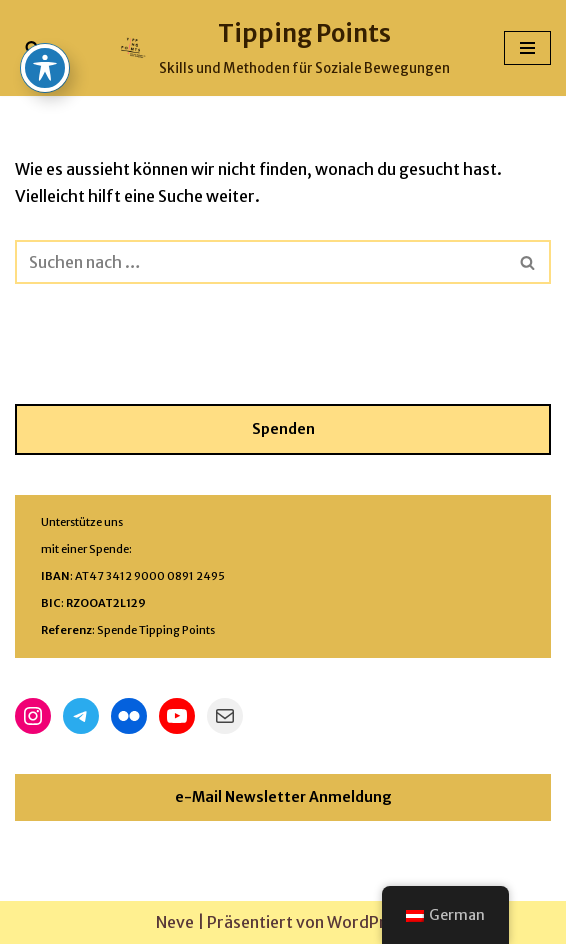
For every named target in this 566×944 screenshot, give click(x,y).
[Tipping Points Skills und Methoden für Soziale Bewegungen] (283, 48)
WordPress (369, 922)
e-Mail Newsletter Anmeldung (283, 797)
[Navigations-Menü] (527, 48)
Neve (175, 922)
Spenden (283, 429)
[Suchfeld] (32, 47)
